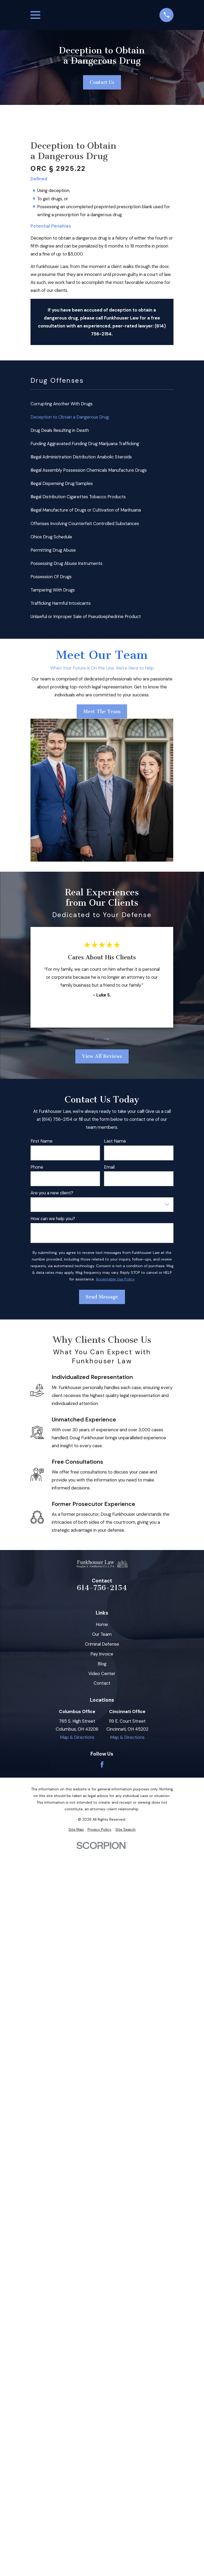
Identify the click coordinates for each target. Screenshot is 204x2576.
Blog (102, 1664)
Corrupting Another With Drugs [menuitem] (62, 404)
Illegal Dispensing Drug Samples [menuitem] (62, 483)
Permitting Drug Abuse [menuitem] (53, 550)
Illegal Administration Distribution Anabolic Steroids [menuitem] (81, 457)
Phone (37, 1167)
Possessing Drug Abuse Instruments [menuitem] (66, 563)
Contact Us (102, 82)
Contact (102, 1683)
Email (109, 1167)
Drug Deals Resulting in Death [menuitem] (60, 430)
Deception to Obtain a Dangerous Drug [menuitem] (70, 417)
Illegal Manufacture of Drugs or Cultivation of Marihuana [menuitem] (86, 510)
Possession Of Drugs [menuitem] (51, 577)
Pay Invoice (101, 1654)
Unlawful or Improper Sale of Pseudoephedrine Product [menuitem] (86, 616)
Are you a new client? (52, 1192)
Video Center (101, 1673)
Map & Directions (77, 1737)
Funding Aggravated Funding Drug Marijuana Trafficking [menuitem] (85, 443)
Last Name (115, 1141)
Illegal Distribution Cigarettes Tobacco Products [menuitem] (78, 497)
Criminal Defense (102, 1644)
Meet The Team (101, 711)
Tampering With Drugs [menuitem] (53, 590)
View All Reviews (102, 1056)
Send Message (102, 1297)
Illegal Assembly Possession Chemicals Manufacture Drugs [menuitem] (89, 470)
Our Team (102, 1634)
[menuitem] (76, 1829)
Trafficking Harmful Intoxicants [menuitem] (61, 603)
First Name (42, 1141)
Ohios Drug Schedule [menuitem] (51, 537)
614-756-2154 (102, 1588)
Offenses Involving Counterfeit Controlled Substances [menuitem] (85, 523)
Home (102, 1624)
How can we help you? (53, 1218)
